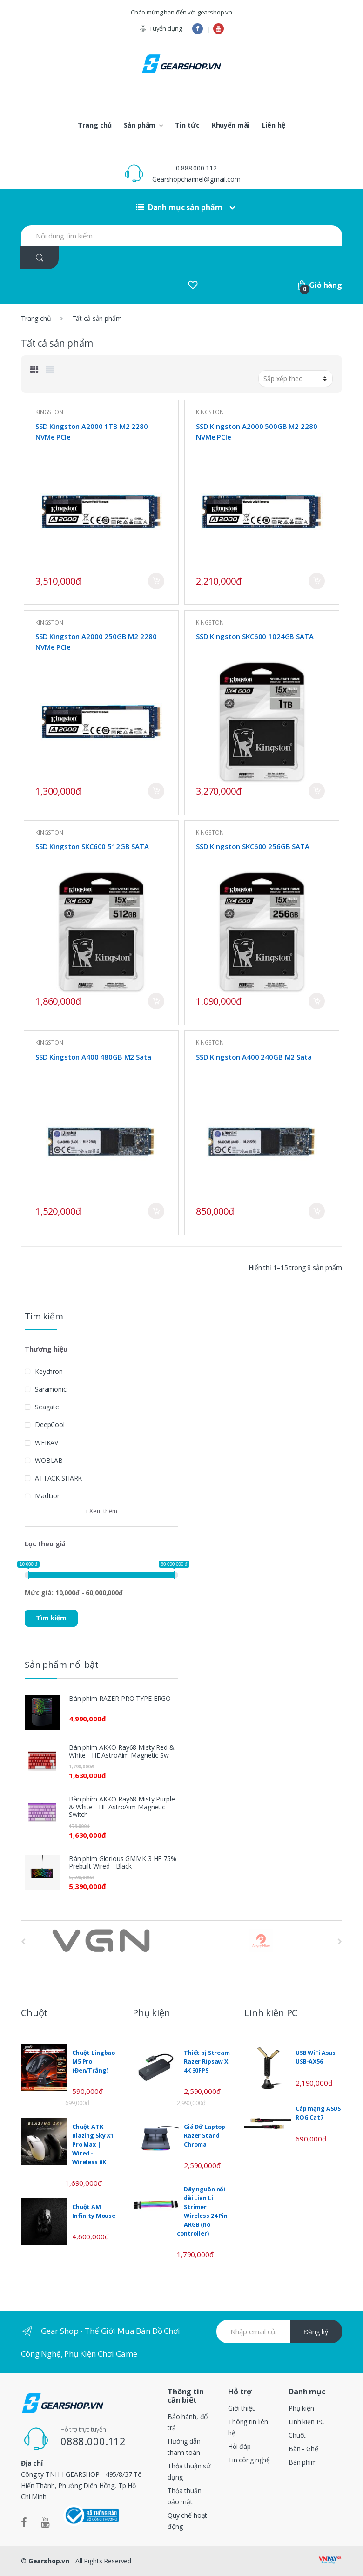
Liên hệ (273, 125)
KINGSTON (49, 412)
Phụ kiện (301, 2408)
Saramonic (51, 1389)
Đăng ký (316, 2331)
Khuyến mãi (231, 125)
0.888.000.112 (196, 167)
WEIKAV (46, 1442)
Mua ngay (156, 581)
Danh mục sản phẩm (179, 207)
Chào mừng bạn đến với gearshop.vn (181, 12)
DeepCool (50, 1424)
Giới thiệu (242, 2408)
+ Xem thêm (101, 1511)
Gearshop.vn (48, 2560)
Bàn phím (303, 2462)
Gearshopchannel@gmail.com (196, 179)
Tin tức (187, 125)
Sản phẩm (139, 125)
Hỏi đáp (239, 2446)
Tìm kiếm (51, 1617)
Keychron (49, 1371)
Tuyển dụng (160, 28)
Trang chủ (95, 125)
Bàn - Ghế (303, 2448)
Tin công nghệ (249, 2459)
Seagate (47, 1406)
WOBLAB (49, 1460)
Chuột (297, 2435)
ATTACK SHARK (58, 1478)
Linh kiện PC (306, 2421)
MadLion (48, 1495)
